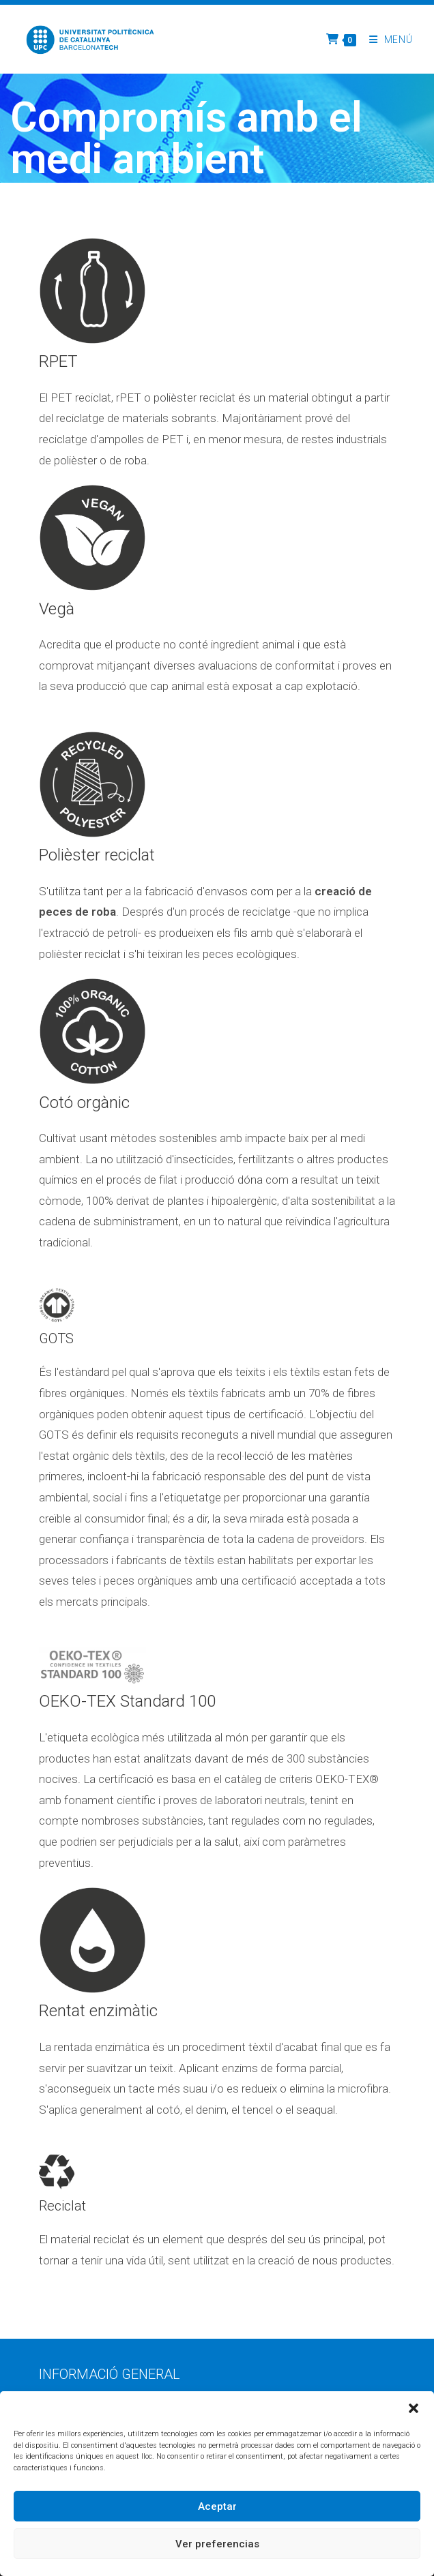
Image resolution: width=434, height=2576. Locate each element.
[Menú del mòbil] (386, 39)
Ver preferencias (217, 2544)
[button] (413, 2408)
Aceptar (217, 2506)
